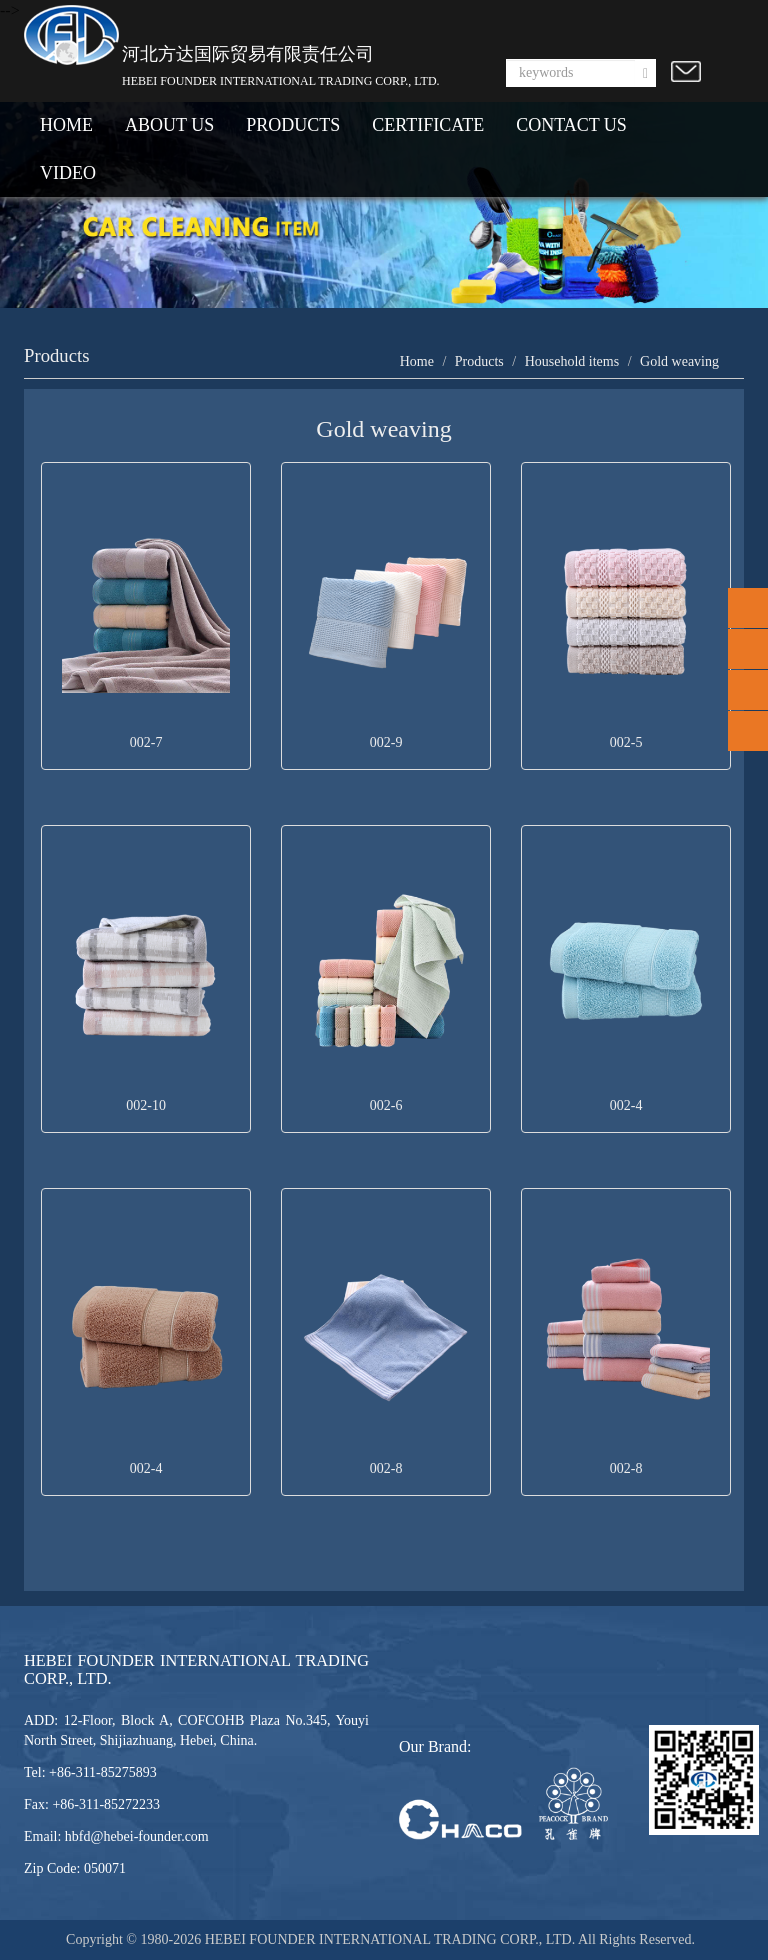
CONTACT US (571, 125)
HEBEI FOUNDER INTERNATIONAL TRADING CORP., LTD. (391, 1939)
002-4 (626, 1105)
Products (479, 361)
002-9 (386, 742)
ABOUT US (169, 125)
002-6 (386, 1105)
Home (417, 361)
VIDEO (68, 173)
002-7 (146, 742)
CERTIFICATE (428, 125)
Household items (572, 361)
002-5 (626, 742)
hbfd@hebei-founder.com (137, 1836)
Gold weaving (679, 361)
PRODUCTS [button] (293, 125)
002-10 (146, 1105)
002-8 (386, 1468)
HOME (66, 125)
